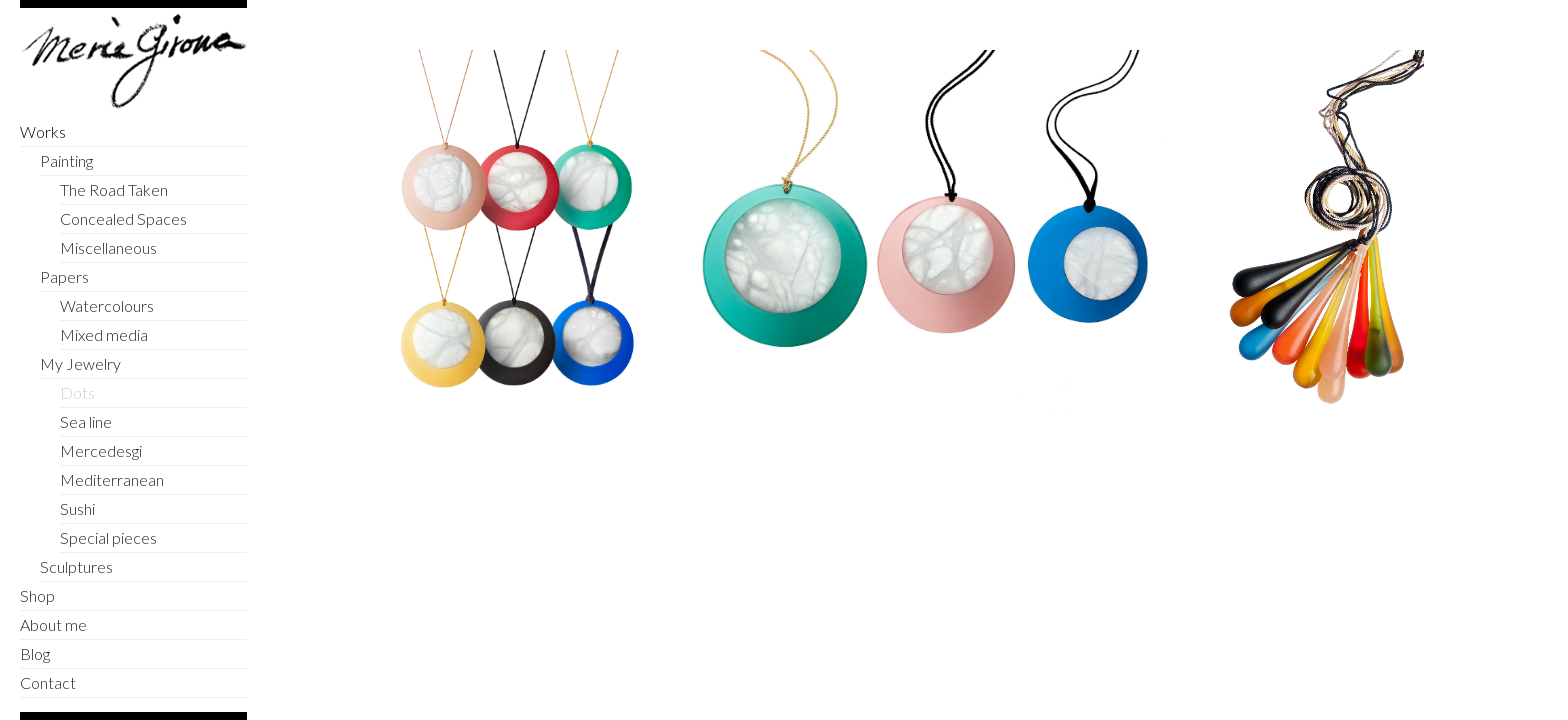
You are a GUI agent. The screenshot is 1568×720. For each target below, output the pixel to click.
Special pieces (108, 537)
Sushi (77, 508)
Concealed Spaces (123, 218)
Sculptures (76, 566)
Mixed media (104, 334)
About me (53, 624)
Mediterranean (112, 479)
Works (43, 131)
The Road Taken (114, 189)
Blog (35, 653)
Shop (37, 595)
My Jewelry (80, 363)
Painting (66, 160)
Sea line (86, 421)
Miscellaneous (108, 247)
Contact (48, 682)
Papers (64, 276)
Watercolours (107, 305)
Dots (77, 392)
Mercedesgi (101, 450)
